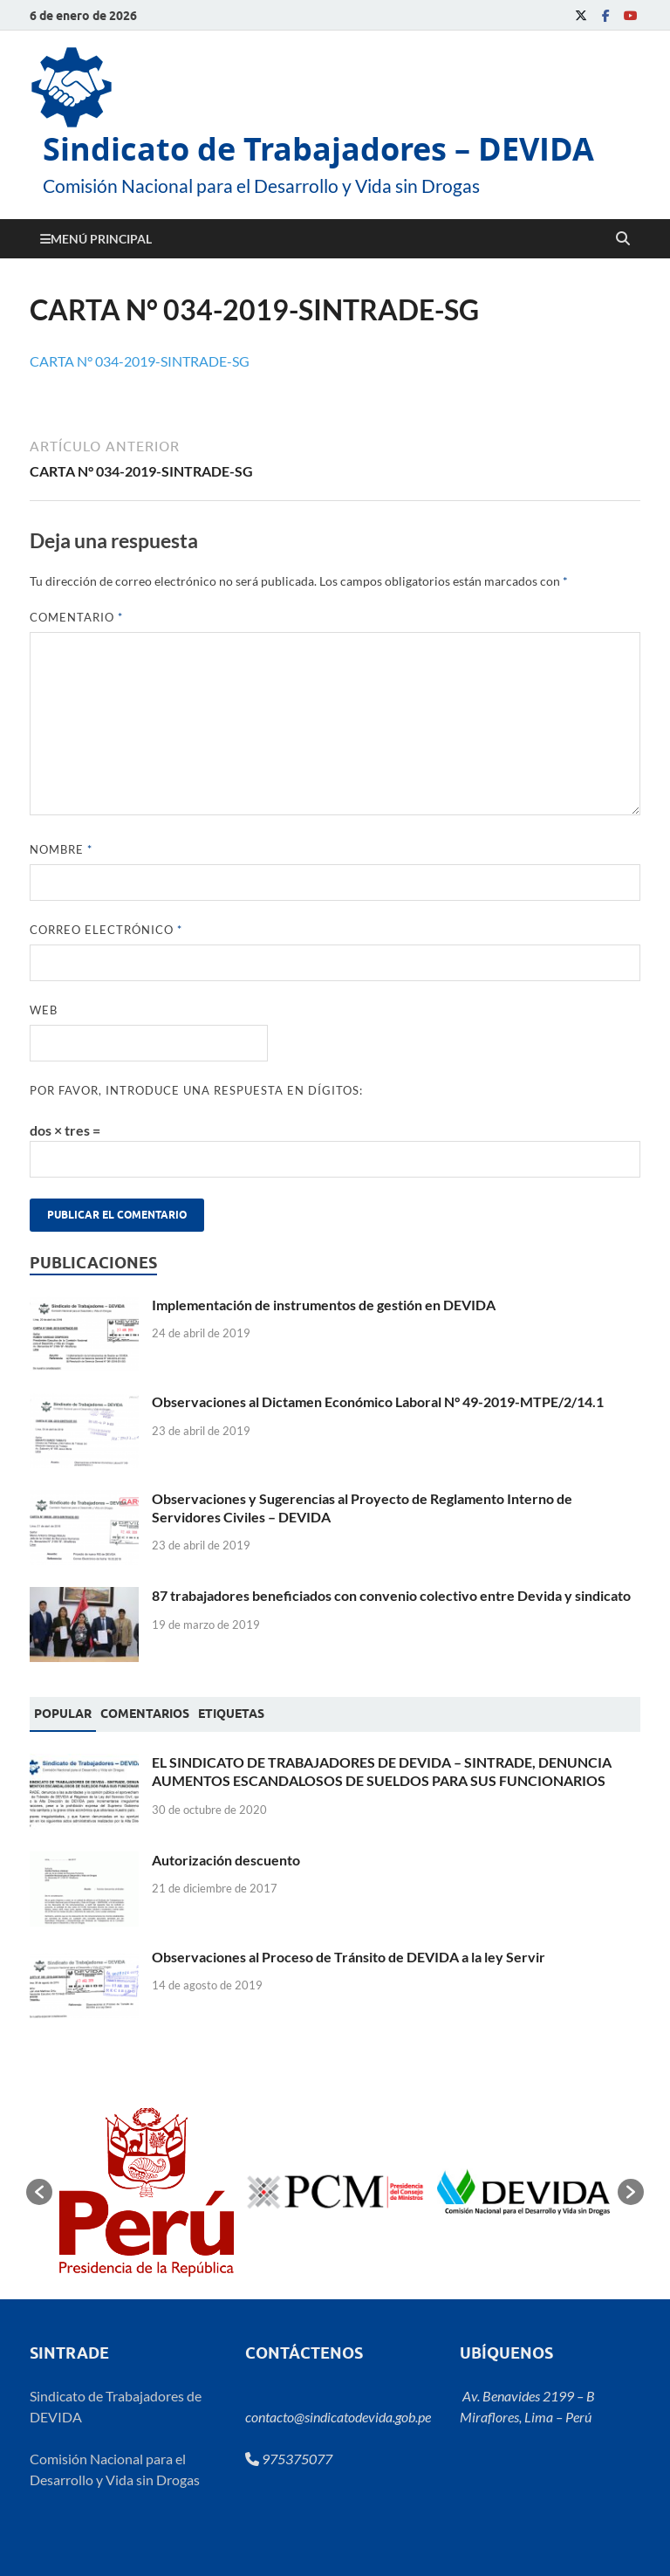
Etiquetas (231, 1714)
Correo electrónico (106, 930)
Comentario (76, 617)
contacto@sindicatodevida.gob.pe (338, 2416)
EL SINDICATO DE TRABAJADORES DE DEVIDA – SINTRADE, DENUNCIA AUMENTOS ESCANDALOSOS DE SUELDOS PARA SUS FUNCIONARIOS (382, 1771)
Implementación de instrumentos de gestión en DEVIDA (324, 1304)
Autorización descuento (226, 1859)
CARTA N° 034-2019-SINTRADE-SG (140, 361)
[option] (146, 2192)
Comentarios (144, 1714)
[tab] (63, 1714)
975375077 (288, 2458)
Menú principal (101, 238)
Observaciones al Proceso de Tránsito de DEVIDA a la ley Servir (348, 1956)
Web (44, 1010)
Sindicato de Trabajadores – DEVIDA (318, 148)
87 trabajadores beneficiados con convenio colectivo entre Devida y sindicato (391, 1595)
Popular (63, 1714)
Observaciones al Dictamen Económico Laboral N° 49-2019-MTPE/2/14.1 (378, 1401)
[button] (39, 2192)
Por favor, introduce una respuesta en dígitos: (196, 1090)
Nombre (61, 849)
